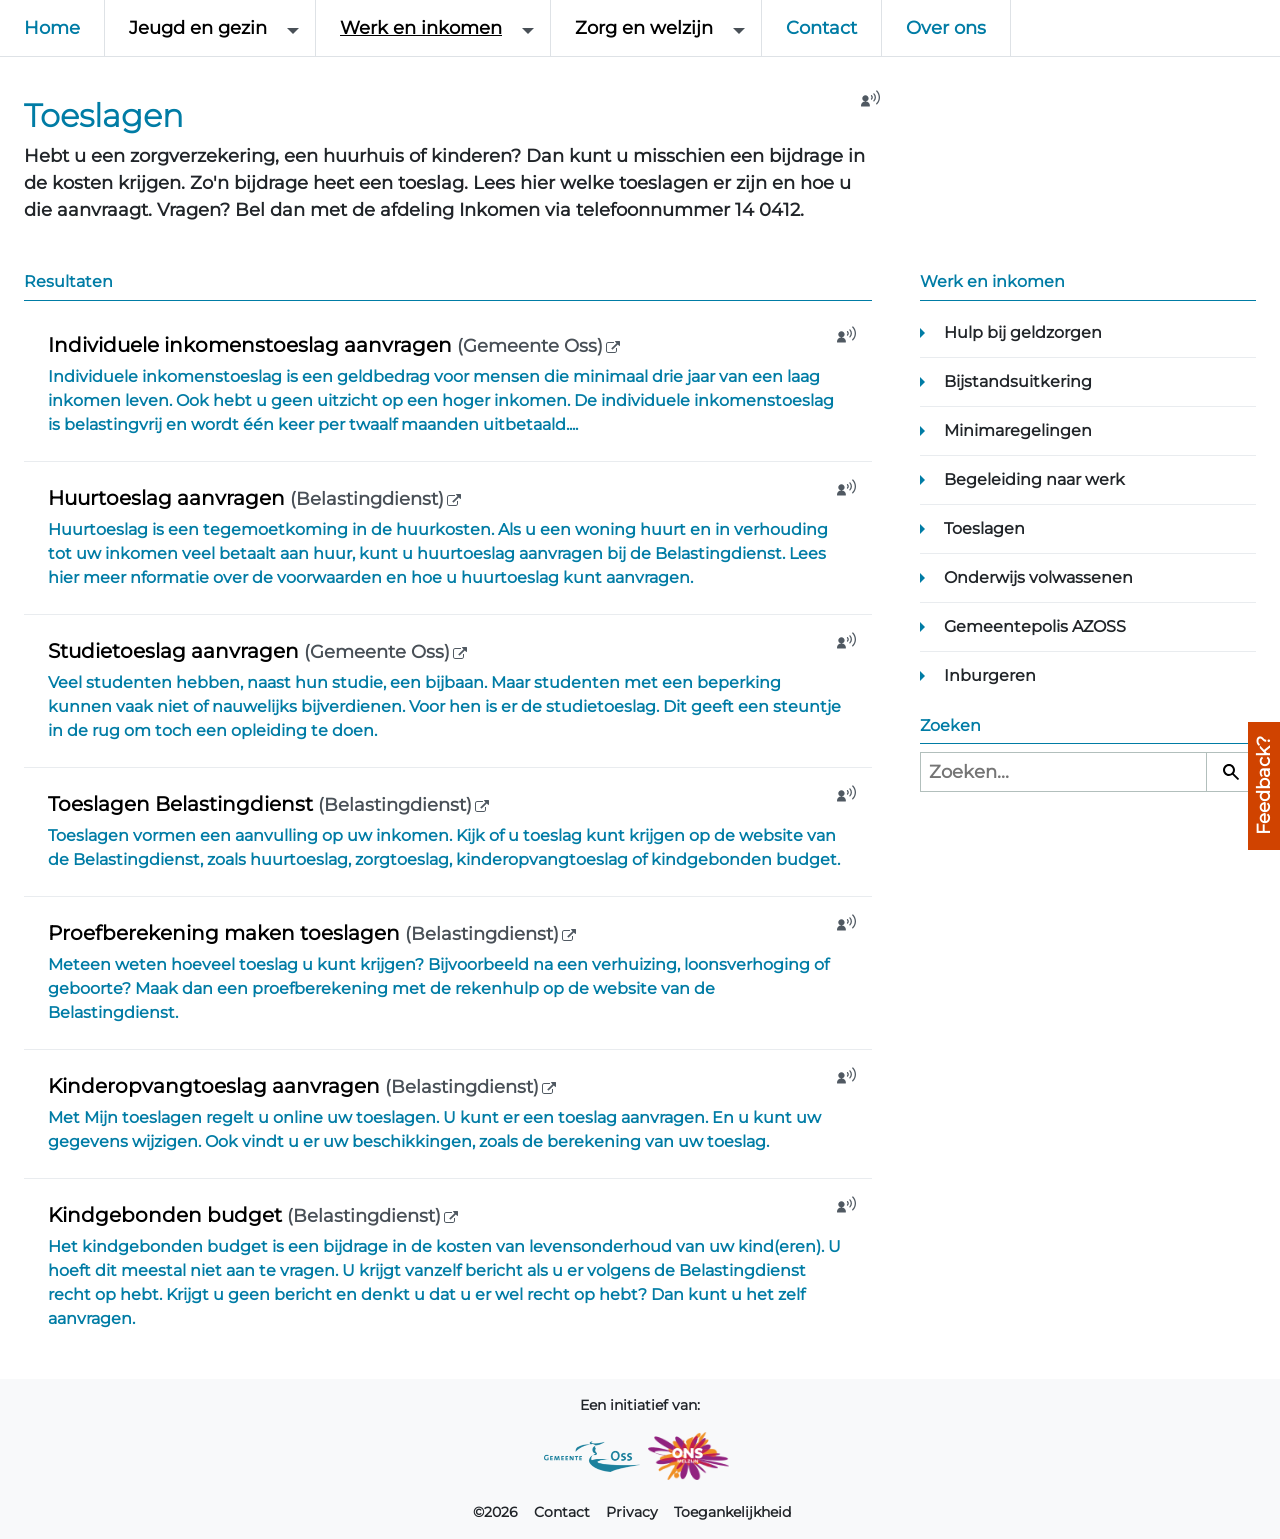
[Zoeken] (1231, 772)
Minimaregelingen (1018, 430)
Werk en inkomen (421, 28)
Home (52, 28)
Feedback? (1264, 785)
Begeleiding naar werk (1034, 479)
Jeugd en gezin (198, 28)
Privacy (632, 1512)
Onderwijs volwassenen (1038, 577)
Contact (821, 28)
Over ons (946, 28)
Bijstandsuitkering (1018, 381)
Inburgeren (990, 675)
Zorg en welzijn (644, 28)
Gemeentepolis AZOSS (1035, 626)
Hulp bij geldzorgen (1023, 332)
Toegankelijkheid (732, 1512)
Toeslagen (984, 528)
